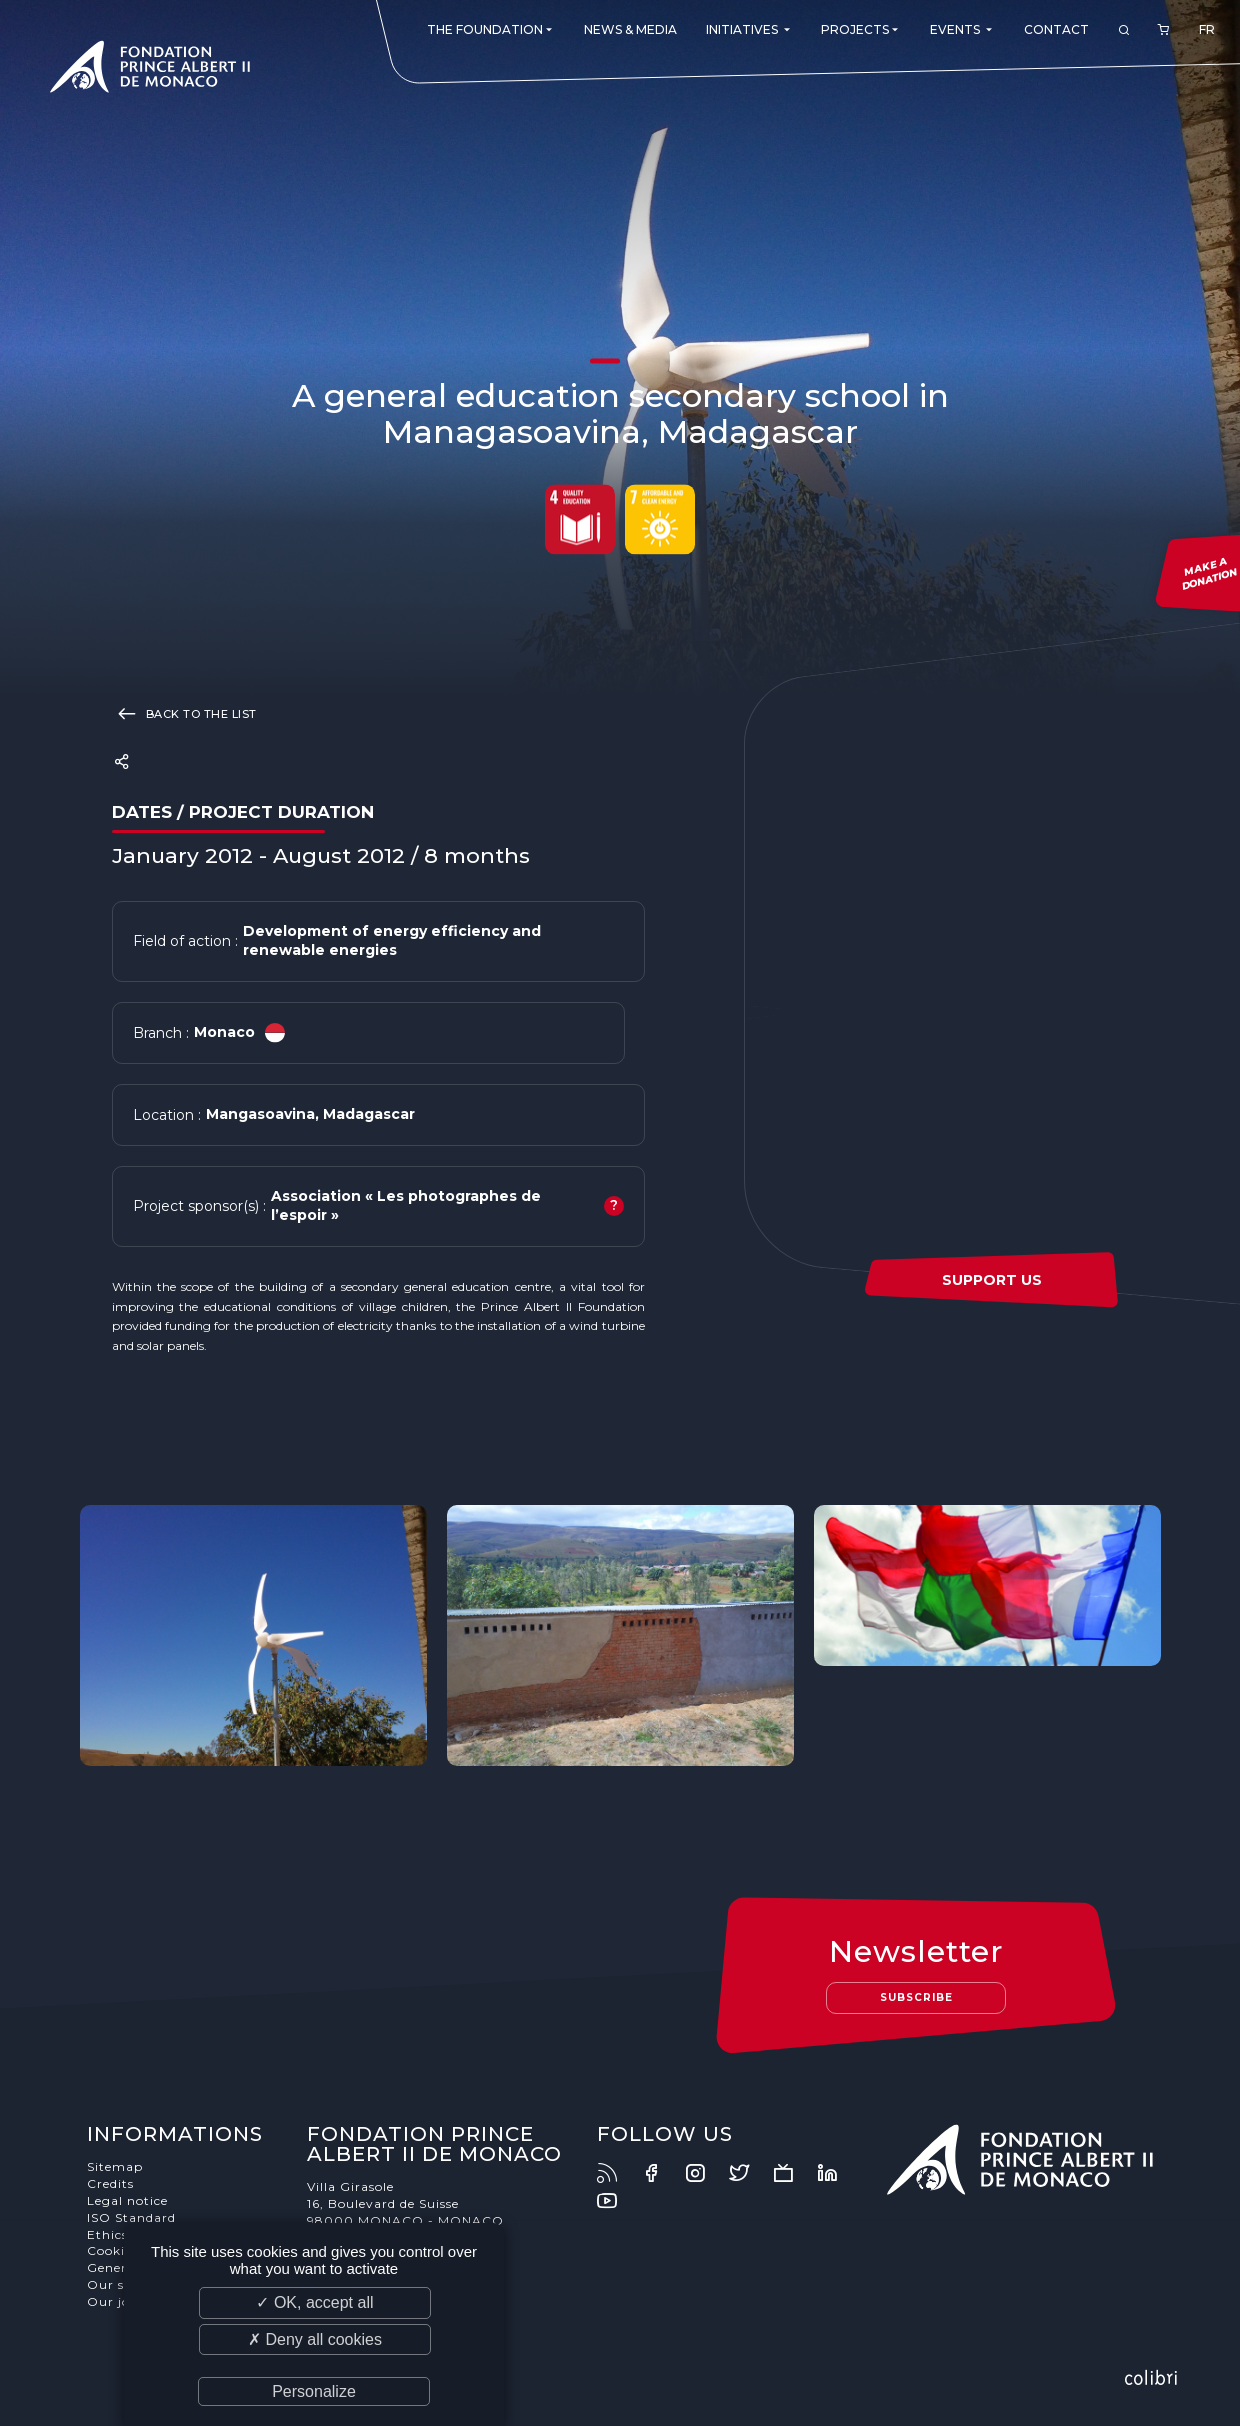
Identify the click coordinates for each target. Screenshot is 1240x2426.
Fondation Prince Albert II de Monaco (150, 70)
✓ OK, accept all (314, 2302)
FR (1207, 29)
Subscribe (916, 1997)
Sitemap (115, 2166)
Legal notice (127, 2200)
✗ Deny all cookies (315, 2339)
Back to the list (184, 713)
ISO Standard (131, 2217)
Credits (110, 2183)
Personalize (314, 2391)
